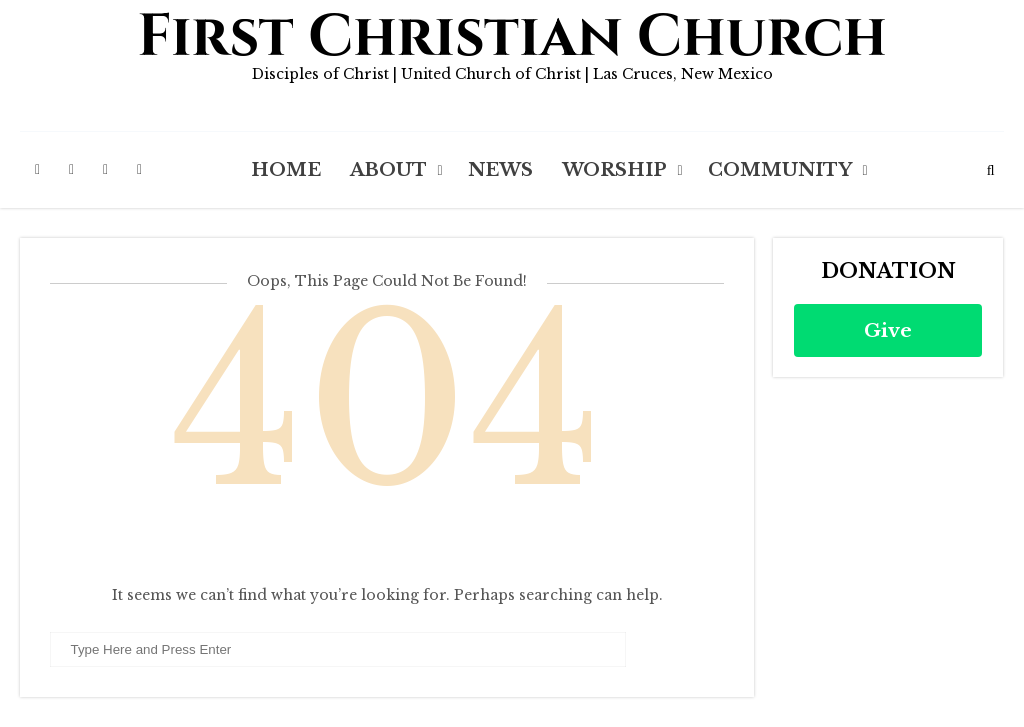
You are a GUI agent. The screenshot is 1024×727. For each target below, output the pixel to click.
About (388, 170)
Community (780, 170)
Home (286, 170)
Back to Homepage (387, 546)
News (500, 170)
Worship (614, 170)
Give (888, 330)
